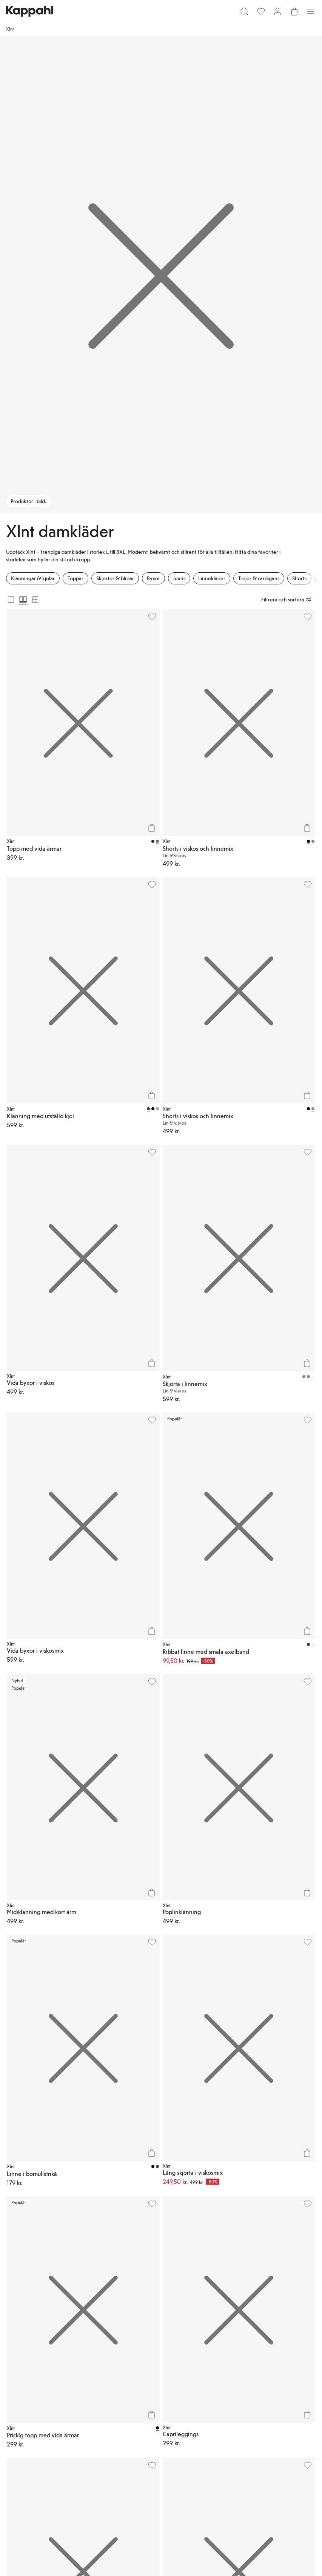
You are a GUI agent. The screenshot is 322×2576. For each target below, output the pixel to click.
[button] (161, 2131)
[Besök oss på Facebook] (85, 2356)
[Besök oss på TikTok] (12, 2356)
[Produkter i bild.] (161, 274)
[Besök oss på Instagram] (36, 2356)
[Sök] (244, 11)
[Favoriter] (261, 11)
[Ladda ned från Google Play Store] (78, 2330)
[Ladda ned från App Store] (28, 2330)
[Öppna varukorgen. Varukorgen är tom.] (294, 11)
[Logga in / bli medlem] (277, 11)
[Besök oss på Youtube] (60, 2356)
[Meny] (310, 11)
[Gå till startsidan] (29, 11)
